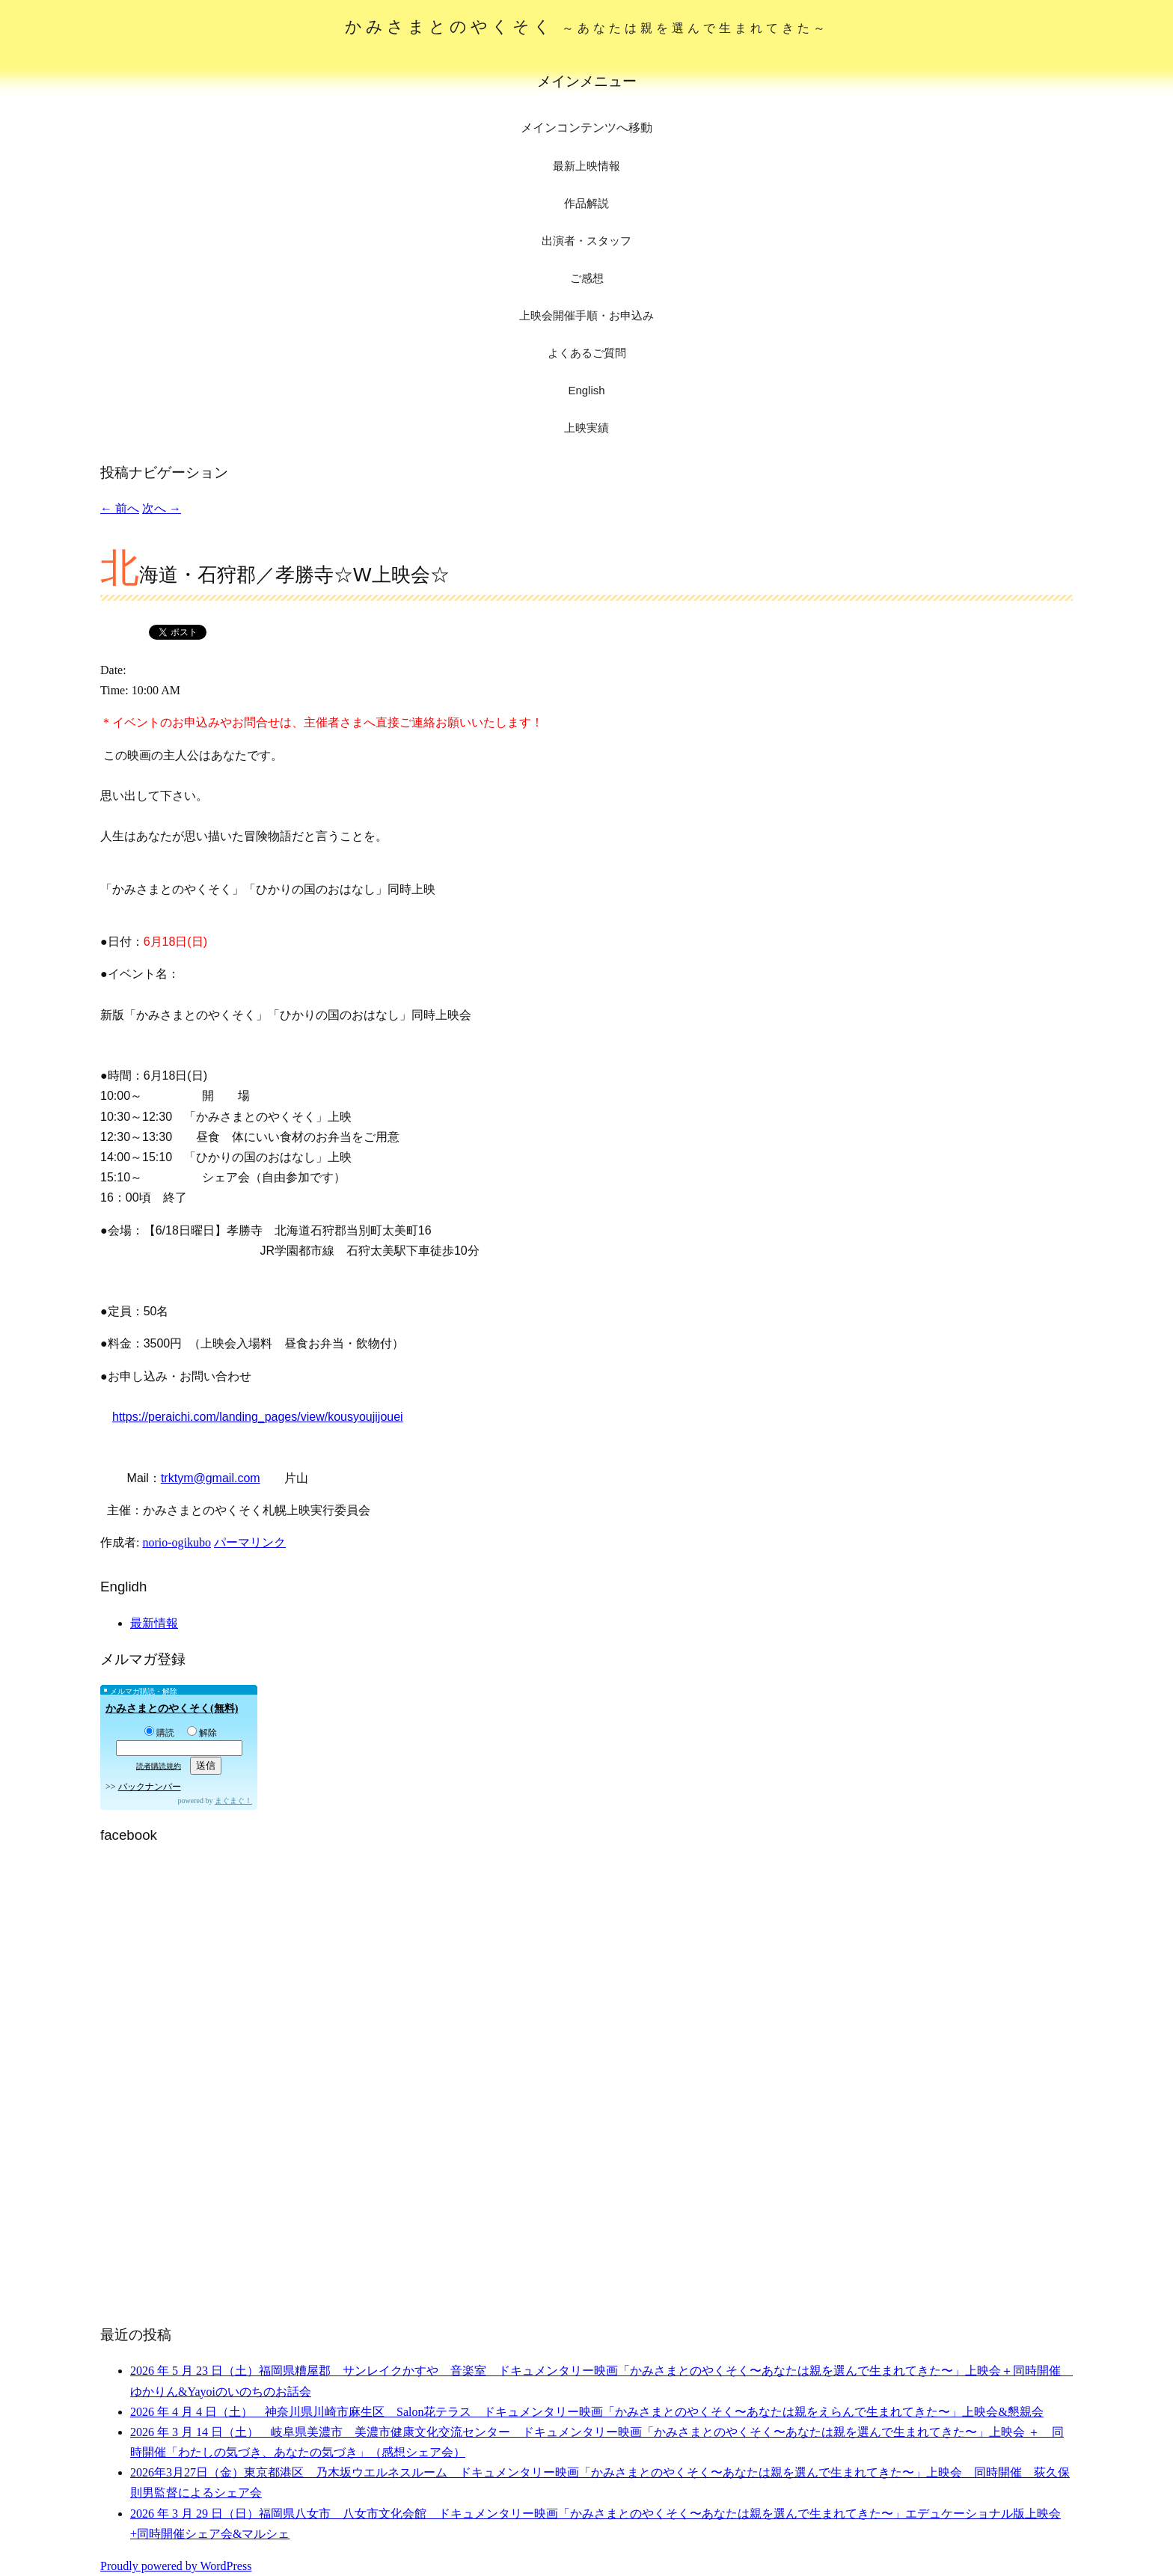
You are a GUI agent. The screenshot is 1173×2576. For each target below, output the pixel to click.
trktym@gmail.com (210, 1478)
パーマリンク (250, 1542)
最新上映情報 (586, 165)
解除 (202, 1733)
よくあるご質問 (587, 352)
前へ (119, 508)
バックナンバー (149, 1786)
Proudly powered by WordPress (175, 2566)
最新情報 (154, 1623)
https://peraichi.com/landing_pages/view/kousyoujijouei (257, 1416)
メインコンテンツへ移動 (586, 127)
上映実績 (586, 427)
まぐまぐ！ (233, 1800)
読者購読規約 (158, 1766)
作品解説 (586, 203)
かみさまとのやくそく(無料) (171, 1708)
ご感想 (587, 278)
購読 (159, 1733)
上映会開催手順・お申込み (586, 315)
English (586, 390)
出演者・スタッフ (586, 240)
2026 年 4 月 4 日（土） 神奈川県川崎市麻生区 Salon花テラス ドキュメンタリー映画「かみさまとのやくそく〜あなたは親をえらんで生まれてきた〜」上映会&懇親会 (587, 2411)
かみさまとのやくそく (587, 26)
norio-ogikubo (176, 1542)
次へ (161, 508)
